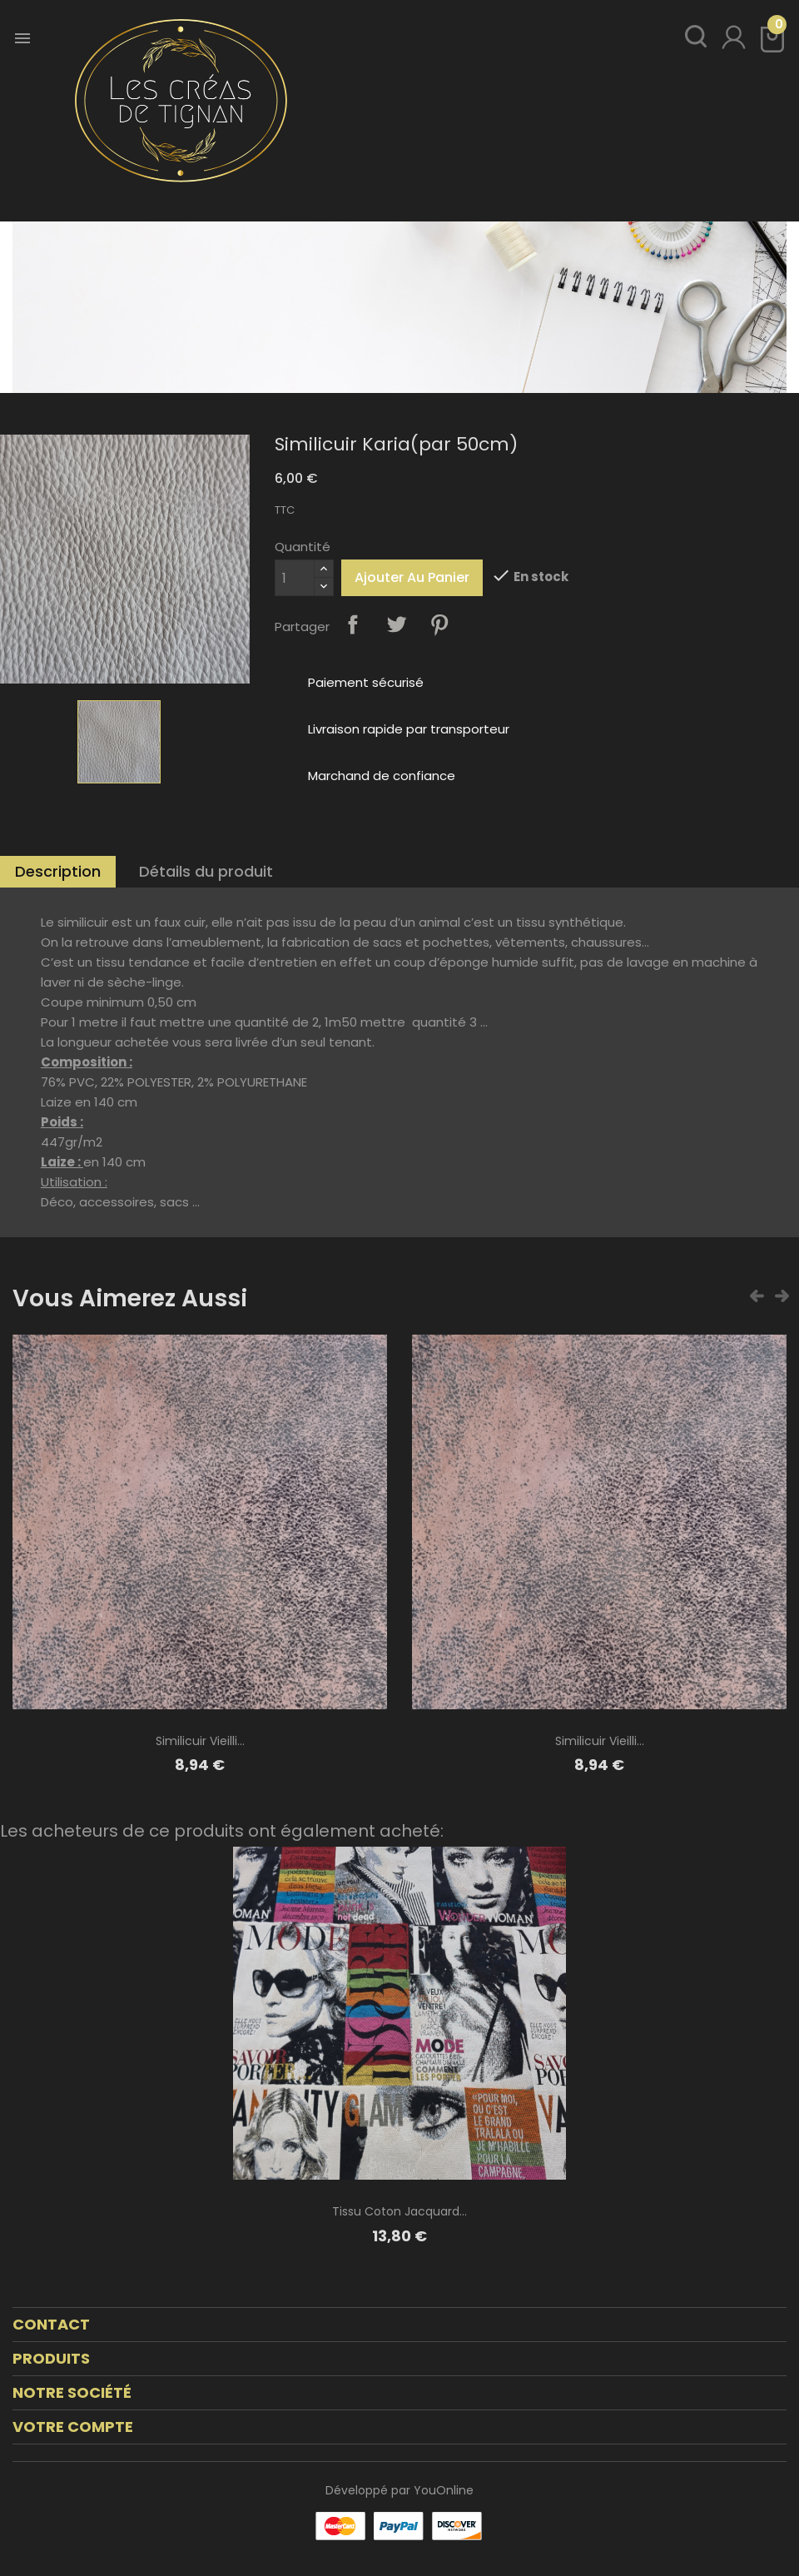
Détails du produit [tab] (206, 871)
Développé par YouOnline (399, 2490)
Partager (353, 624)
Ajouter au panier (412, 577)
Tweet (396, 624)
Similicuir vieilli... (200, 1741)
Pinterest (439, 624)
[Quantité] (295, 577)
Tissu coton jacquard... (399, 2211)
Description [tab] (58, 871)
